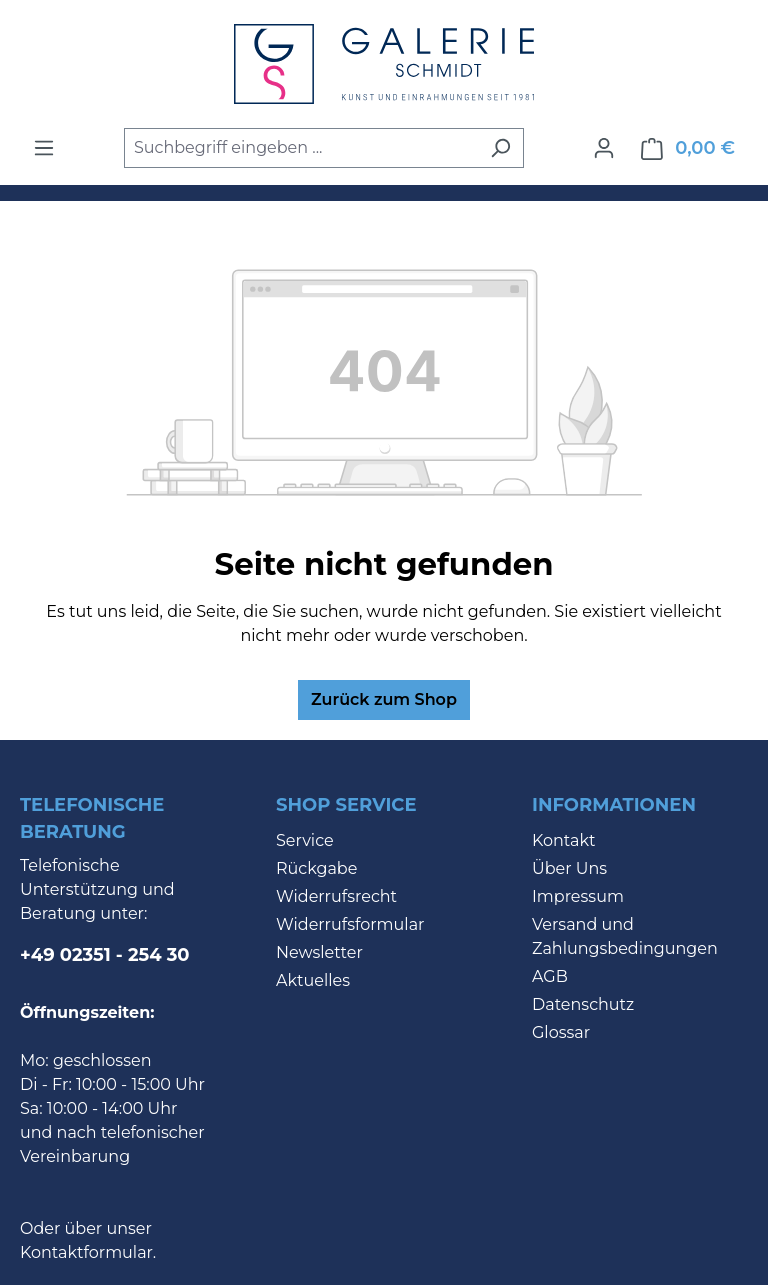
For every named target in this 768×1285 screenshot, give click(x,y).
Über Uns (569, 868)
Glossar (561, 1032)
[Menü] (44, 148)
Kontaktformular (86, 1252)
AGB (550, 976)
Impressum (578, 896)
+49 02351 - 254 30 (105, 955)
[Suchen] (500, 148)
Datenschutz (583, 1004)
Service (305, 840)
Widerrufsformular (350, 924)
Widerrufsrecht (336, 896)
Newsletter (319, 952)
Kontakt (564, 840)
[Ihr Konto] (604, 148)
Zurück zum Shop (384, 699)
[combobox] (301, 148)
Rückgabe (316, 868)
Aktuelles (313, 980)
